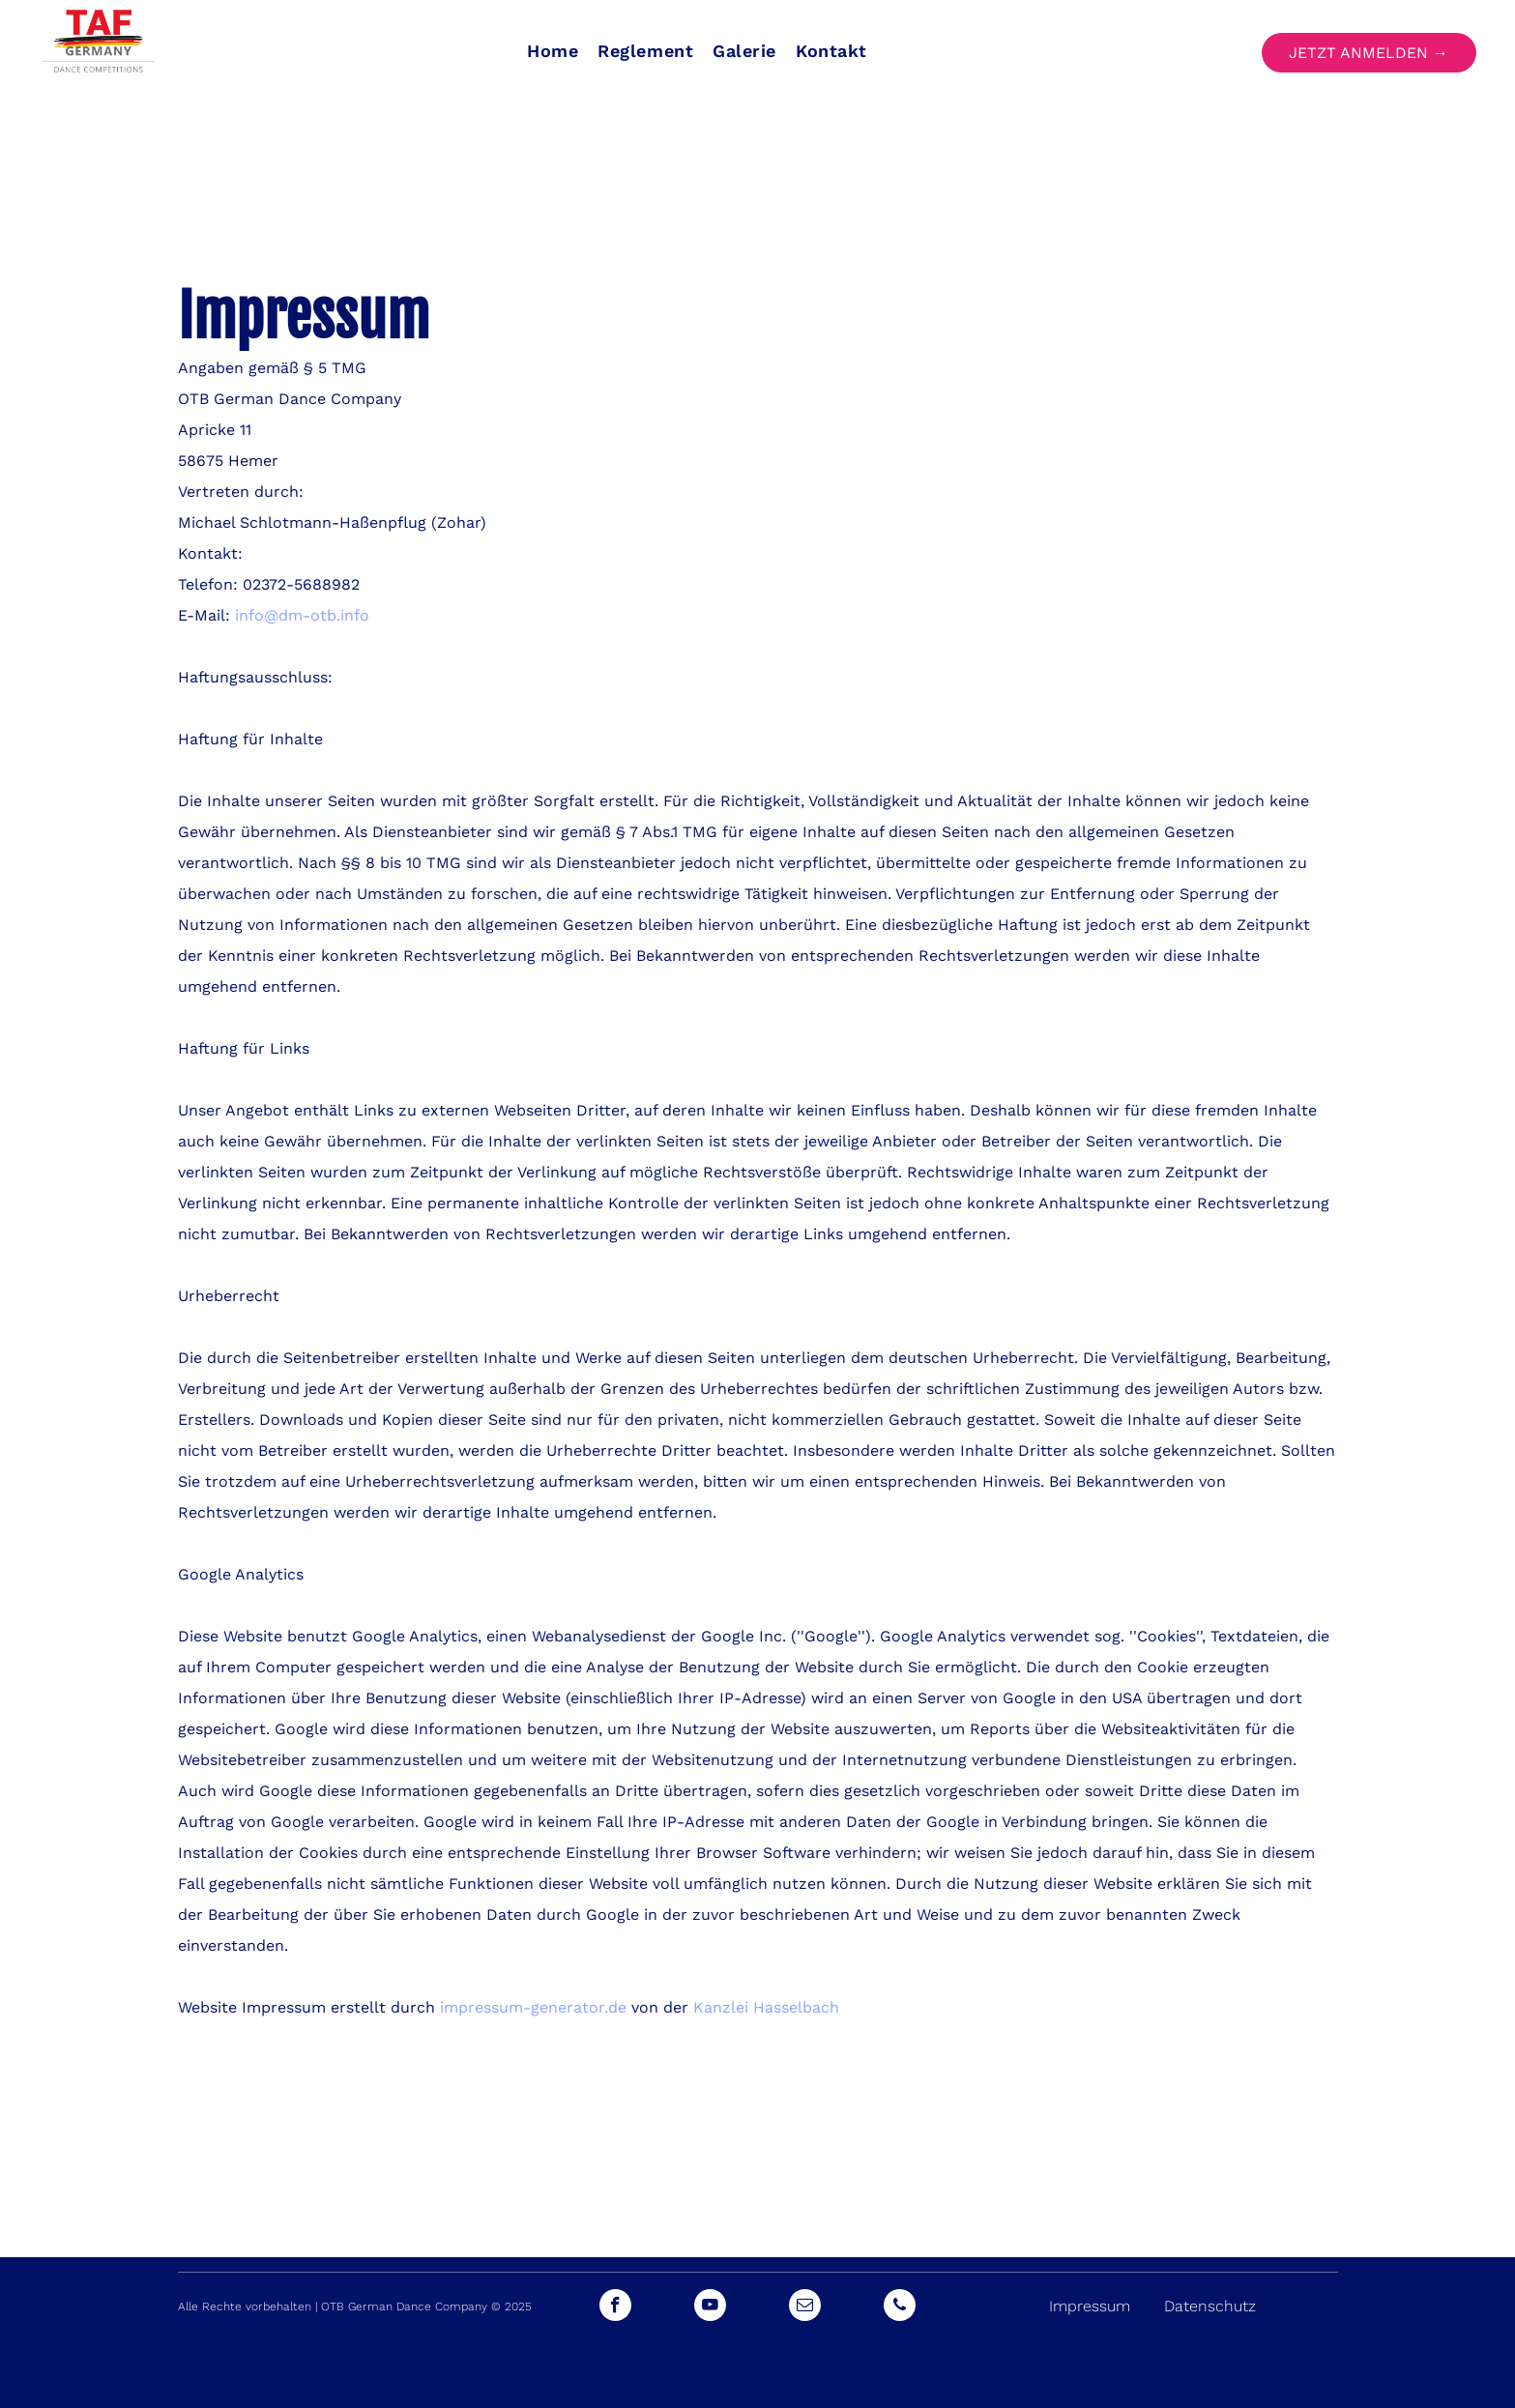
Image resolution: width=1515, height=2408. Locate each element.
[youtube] (710, 2307)
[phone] (900, 2307)
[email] (805, 2307)
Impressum (1089, 2306)
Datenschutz (1210, 2306)
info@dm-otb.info (302, 615)
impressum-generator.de (533, 2007)
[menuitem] (552, 50)
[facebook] (615, 2307)
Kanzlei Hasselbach (766, 2007)
